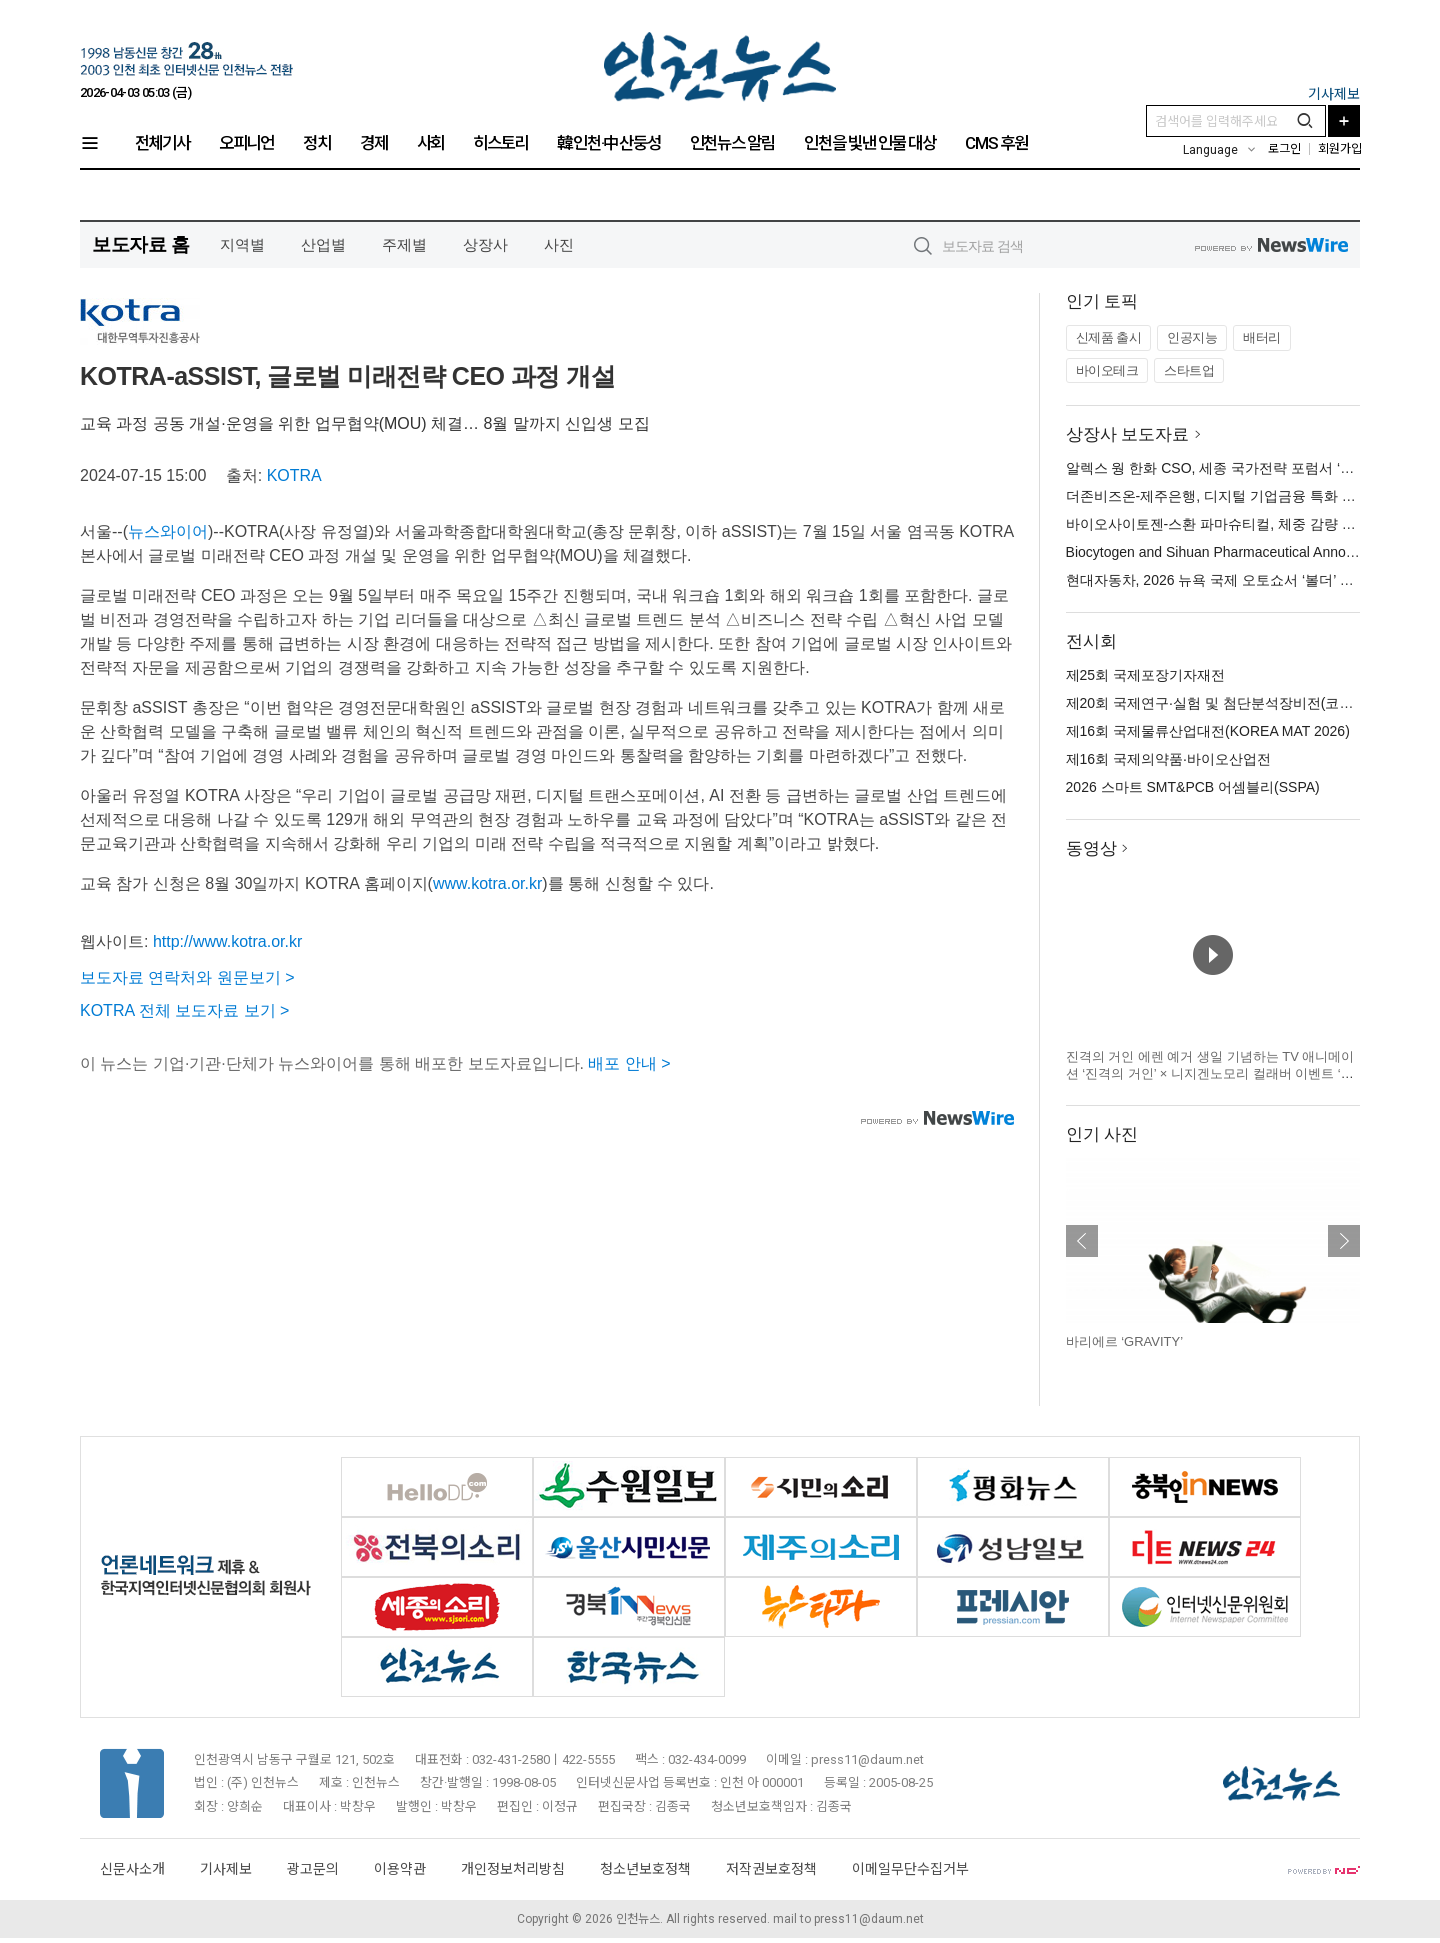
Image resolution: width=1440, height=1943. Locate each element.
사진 (559, 244)
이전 (1082, 1241)
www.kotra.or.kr (487, 883)
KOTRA (294, 475)
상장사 (485, 244)
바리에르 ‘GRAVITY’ (1125, 1341)
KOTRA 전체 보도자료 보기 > (184, 1010)
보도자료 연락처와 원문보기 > (187, 977)
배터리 (1262, 337)
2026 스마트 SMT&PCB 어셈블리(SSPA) (1193, 787)
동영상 (1091, 848)
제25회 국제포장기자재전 (1145, 675)
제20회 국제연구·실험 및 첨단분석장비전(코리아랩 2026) (1244, 703)
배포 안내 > (629, 1063)
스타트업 (1189, 370)
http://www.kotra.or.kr (227, 941)
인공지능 (1192, 337)
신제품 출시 (1109, 337)
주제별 (404, 244)
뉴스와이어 (168, 531)
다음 (1344, 1241)
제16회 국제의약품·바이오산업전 (1168, 759)
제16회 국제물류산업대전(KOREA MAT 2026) (1208, 731)
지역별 (242, 244)
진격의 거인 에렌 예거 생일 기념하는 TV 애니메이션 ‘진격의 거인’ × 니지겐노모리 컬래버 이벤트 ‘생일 (1210, 1074)
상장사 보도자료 (1128, 434)
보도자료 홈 (140, 244)
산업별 (323, 244)
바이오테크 (1107, 370)
